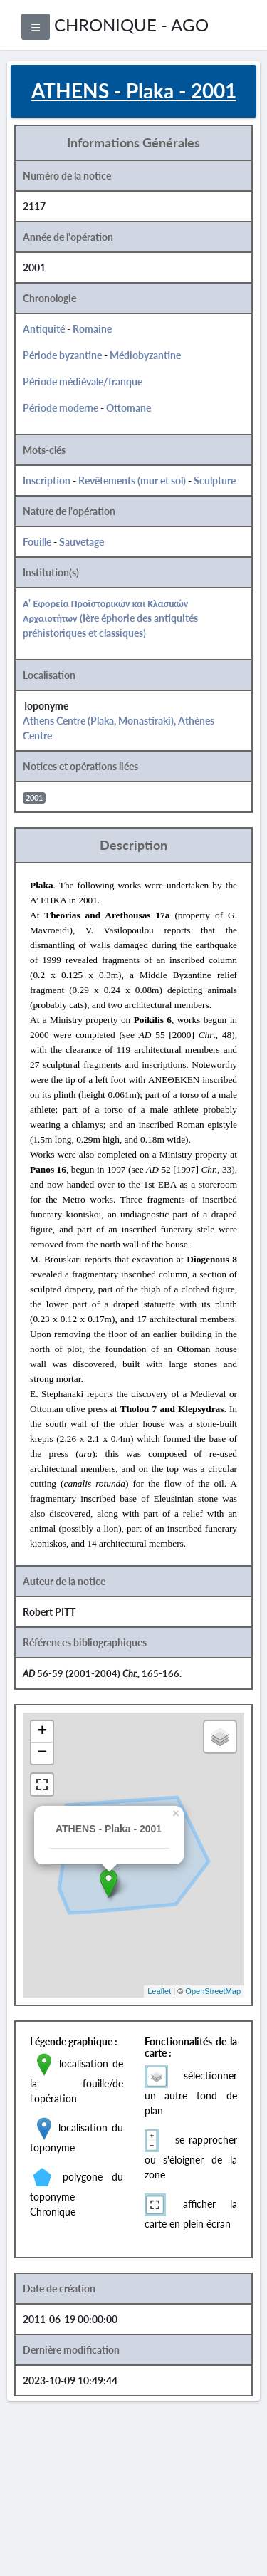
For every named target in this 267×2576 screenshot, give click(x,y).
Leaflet (159, 1991)
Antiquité (44, 329)
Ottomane (128, 408)
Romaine (92, 329)
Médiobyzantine (145, 355)
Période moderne (60, 408)
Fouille (37, 542)
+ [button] (42, 1732)
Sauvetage (81, 542)
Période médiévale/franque (82, 381)
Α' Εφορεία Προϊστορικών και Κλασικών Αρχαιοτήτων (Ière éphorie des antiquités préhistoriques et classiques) (110, 618)
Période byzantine (62, 355)
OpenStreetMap (213, 1991)
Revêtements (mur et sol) (132, 480)
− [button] (42, 1753)
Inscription (46, 480)
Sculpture (215, 480)
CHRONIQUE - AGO (131, 24)
